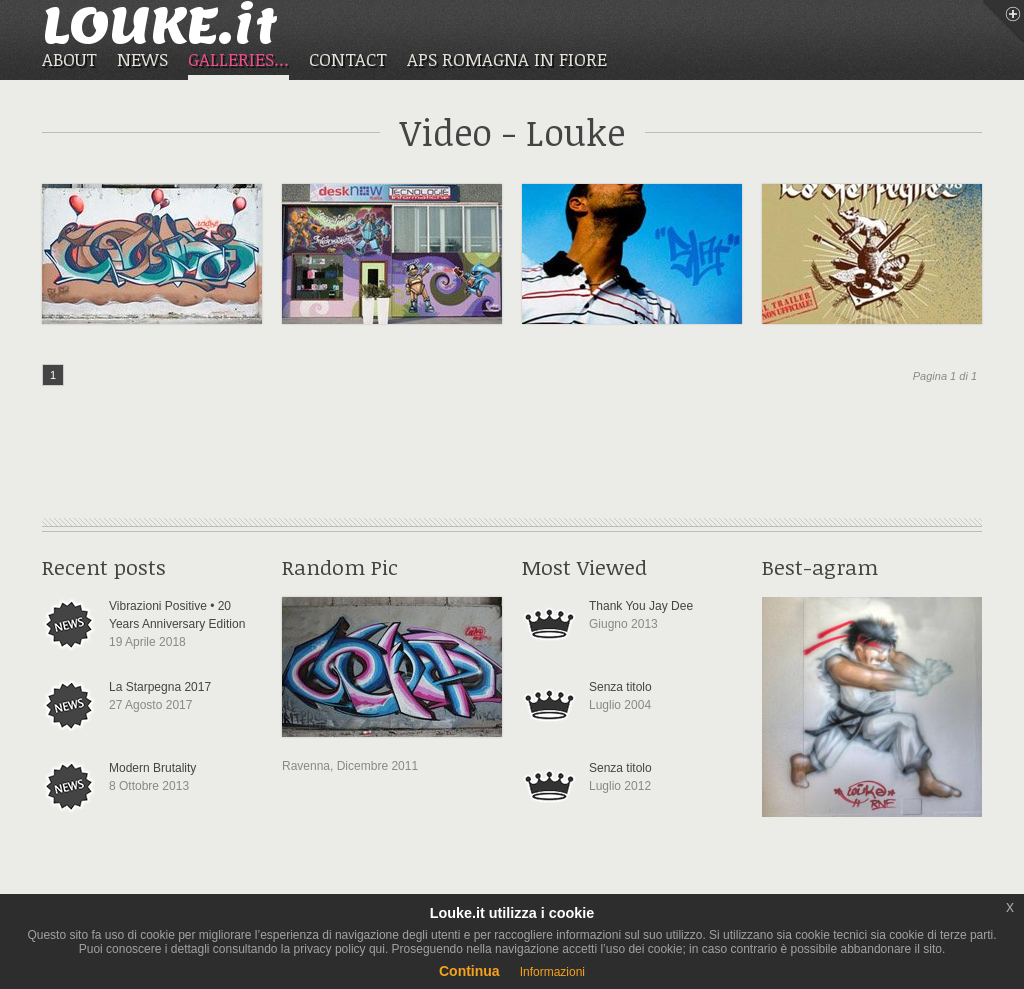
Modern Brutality (152, 768)
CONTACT (348, 59)
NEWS (142, 59)
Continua (469, 971)
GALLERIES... (238, 60)
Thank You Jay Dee (641, 606)
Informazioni (552, 972)
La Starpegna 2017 (160, 687)
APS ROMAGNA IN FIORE (507, 59)
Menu (1003, 21)
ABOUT (69, 59)
